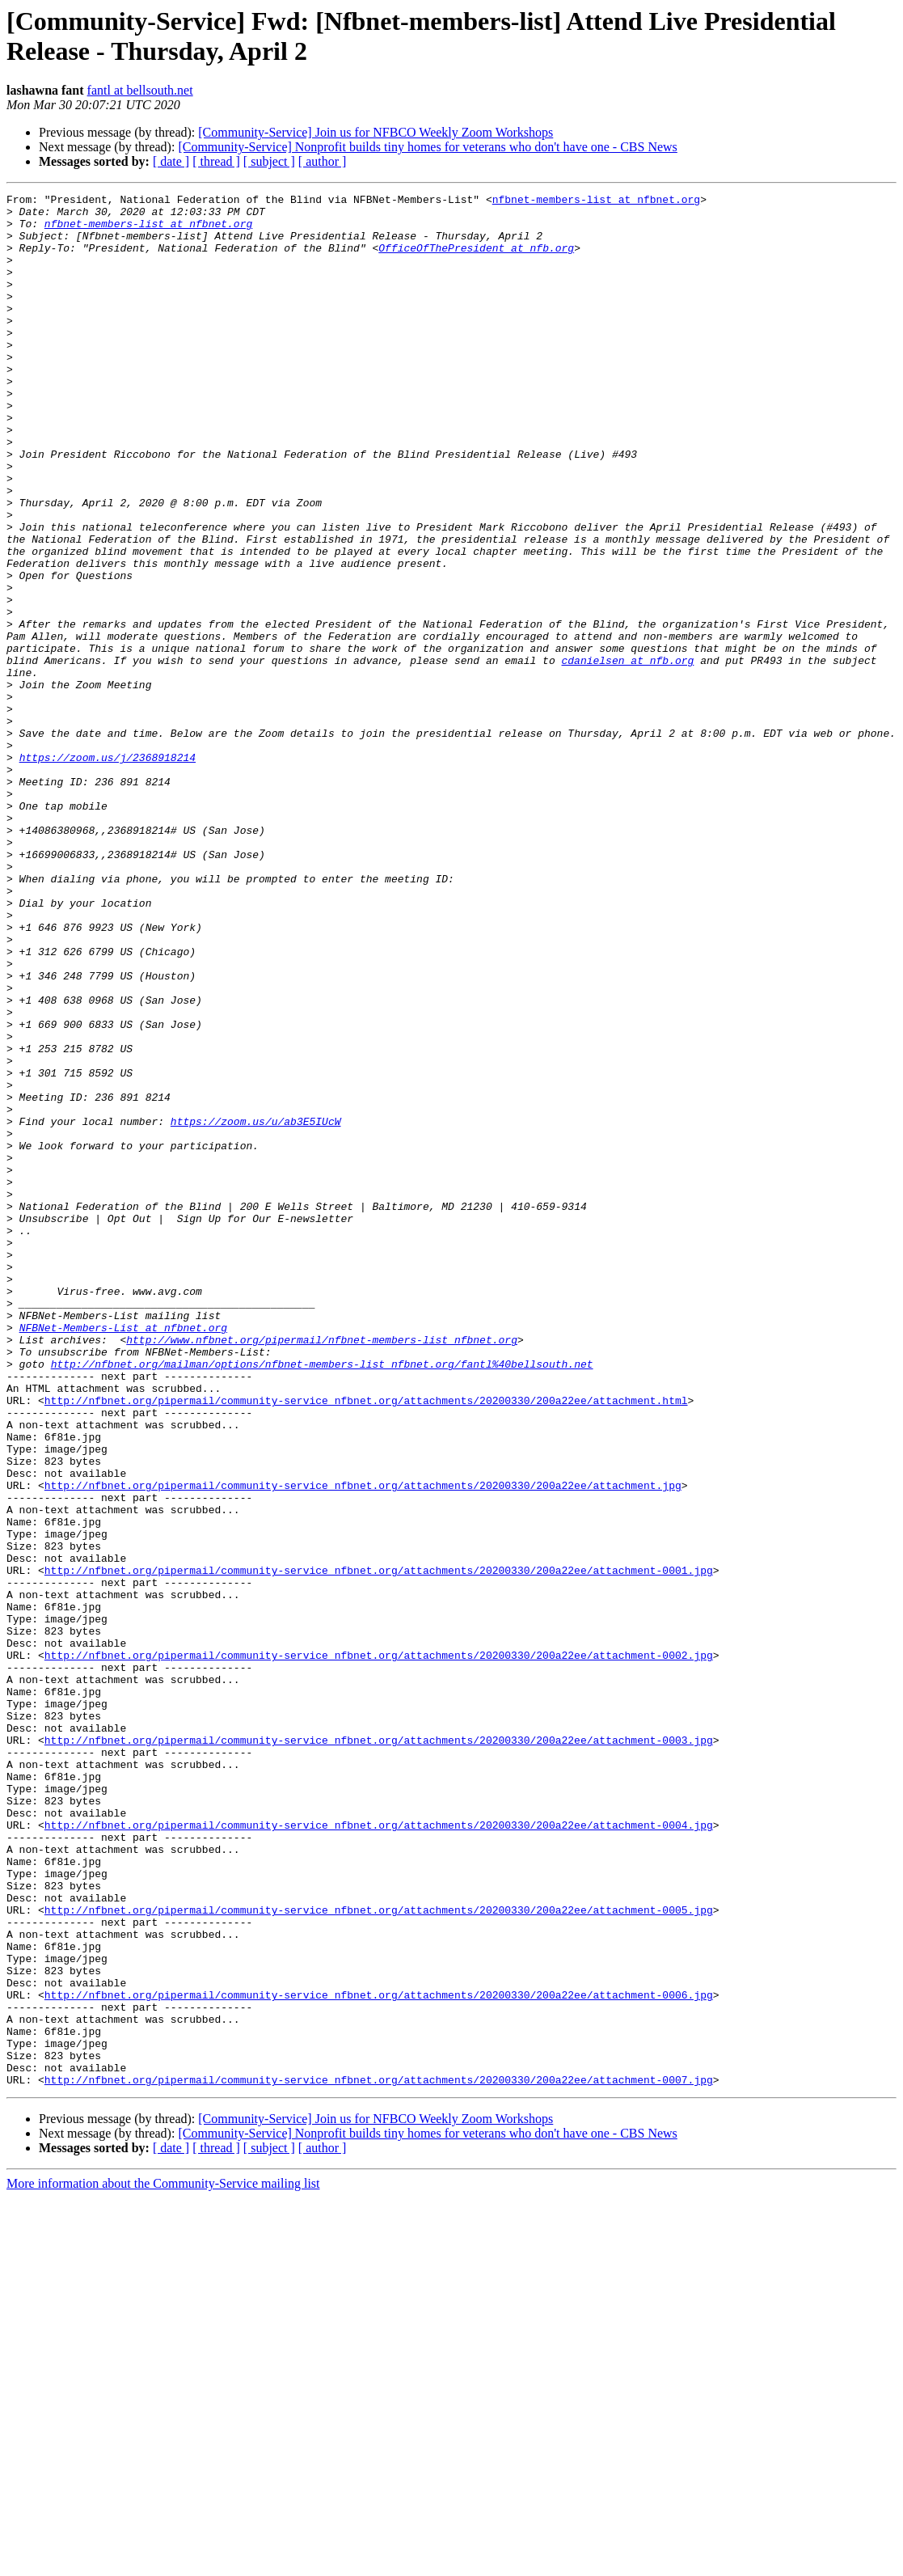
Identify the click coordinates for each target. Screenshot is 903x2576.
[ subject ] (269, 161)
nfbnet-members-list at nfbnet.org (596, 201)
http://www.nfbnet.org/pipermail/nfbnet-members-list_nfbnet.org (321, 1570)
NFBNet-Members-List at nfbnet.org (123, 1555)
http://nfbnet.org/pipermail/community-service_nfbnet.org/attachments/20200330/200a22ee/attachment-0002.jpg (378, 1948)
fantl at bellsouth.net (140, 90)
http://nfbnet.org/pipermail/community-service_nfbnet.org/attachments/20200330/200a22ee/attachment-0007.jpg (378, 2458)
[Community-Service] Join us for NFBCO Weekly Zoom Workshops (375, 132)
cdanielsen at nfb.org (627, 754)
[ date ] (171, 161)
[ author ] (322, 161)
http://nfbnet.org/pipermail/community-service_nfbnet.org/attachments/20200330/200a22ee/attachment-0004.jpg (378, 2152)
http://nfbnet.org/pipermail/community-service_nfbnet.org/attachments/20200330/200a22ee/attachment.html (366, 1642)
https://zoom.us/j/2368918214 (107, 871)
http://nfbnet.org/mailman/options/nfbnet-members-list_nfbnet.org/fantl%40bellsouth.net (322, 1599)
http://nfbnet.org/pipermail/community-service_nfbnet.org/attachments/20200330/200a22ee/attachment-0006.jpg (378, 2356)
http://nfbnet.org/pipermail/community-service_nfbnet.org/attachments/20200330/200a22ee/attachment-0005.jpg (378, 2254)
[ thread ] (216, 161)
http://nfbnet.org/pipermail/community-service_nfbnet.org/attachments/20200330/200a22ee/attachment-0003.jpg (378, 2050)
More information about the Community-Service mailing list (163, 2562)
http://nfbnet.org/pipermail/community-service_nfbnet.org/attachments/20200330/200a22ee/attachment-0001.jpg (378, 1846)
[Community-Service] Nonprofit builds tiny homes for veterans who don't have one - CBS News (427, 147)
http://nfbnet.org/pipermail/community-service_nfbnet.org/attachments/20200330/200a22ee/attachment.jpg (362, 1744)
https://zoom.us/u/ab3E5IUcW (256, 1308)
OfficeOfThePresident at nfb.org (476, 259)
